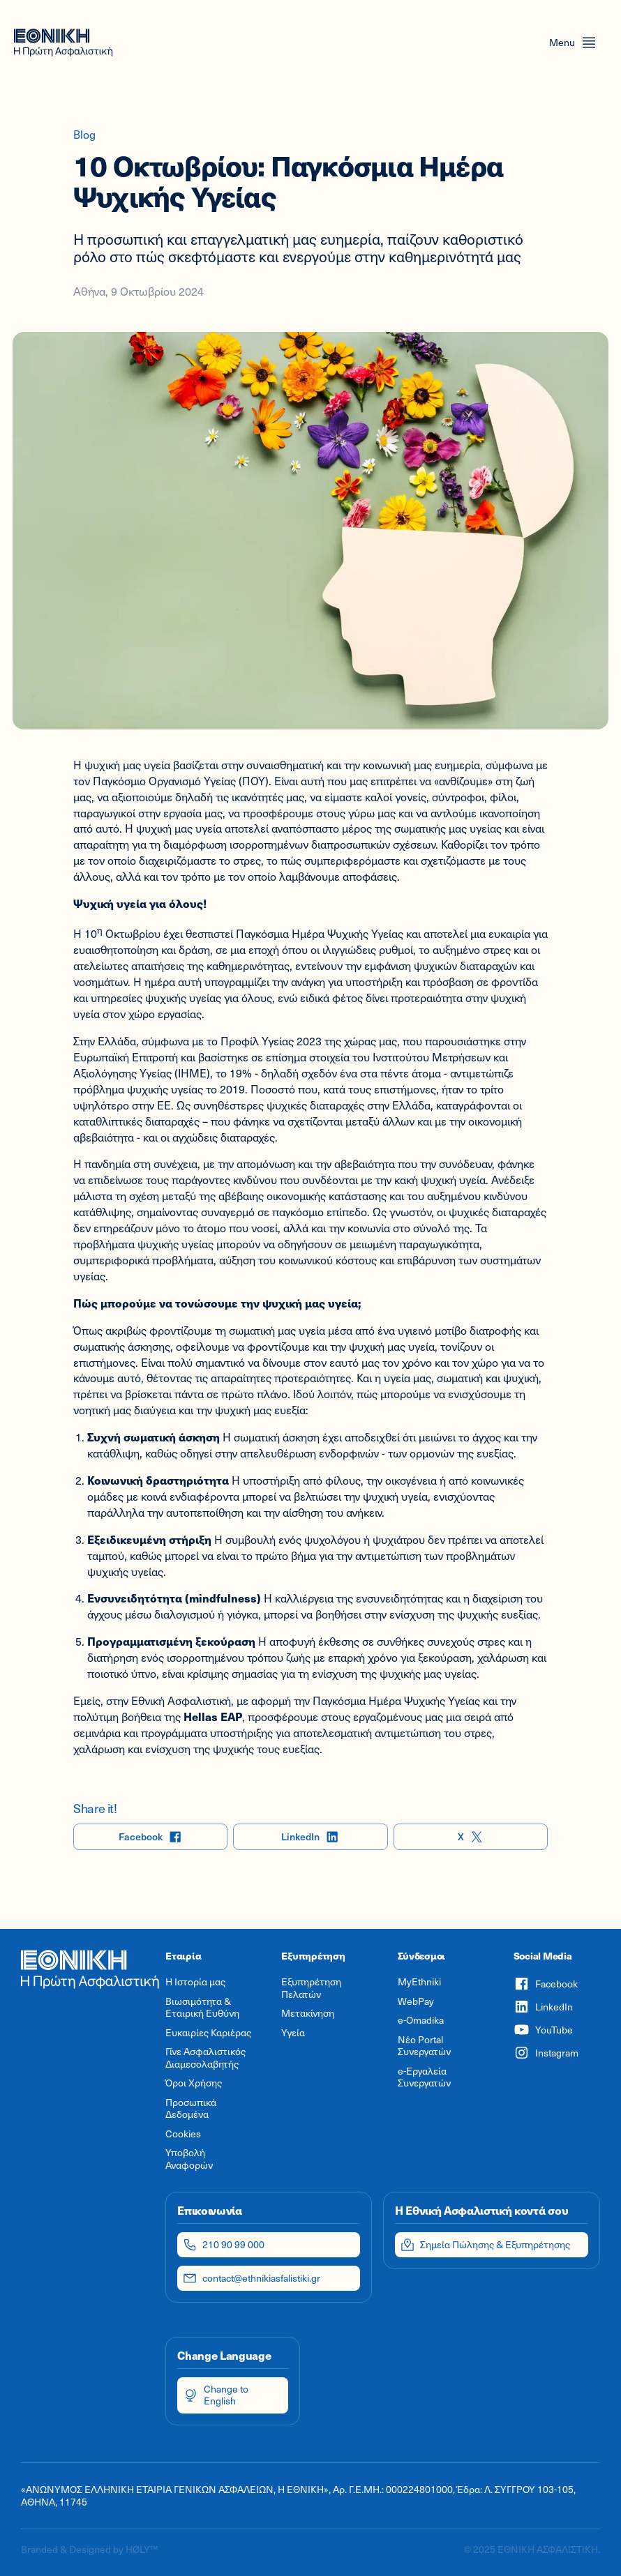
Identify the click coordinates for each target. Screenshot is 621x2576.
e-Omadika (421, 2020)
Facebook (150, 1837)
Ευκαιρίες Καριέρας (208, 2032)
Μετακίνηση (307, 2013)
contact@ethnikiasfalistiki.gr (251, 2278)
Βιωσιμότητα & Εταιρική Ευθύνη (202, 2007)
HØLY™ (142, 2549)
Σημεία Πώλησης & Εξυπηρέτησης (485, 2245)
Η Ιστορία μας (195, 1982)
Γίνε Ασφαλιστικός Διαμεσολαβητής (205, 2057)
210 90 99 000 (223, 2245)
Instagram (546, 2053)
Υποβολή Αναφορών (189, 2158)
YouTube (543, 2030)
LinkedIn (310, 1837)
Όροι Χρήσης (193, 2083)
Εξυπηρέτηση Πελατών (311, 1988)
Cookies (183, 2134)
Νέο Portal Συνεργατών (424, 2045)
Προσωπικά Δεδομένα (190, 2108)
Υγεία (293, 2032)
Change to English (216, 2394)
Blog (84, 134)
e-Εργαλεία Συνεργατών (424, 2077)
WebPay (416, 2001)
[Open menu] (573, 42)
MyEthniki (419, 1982)
